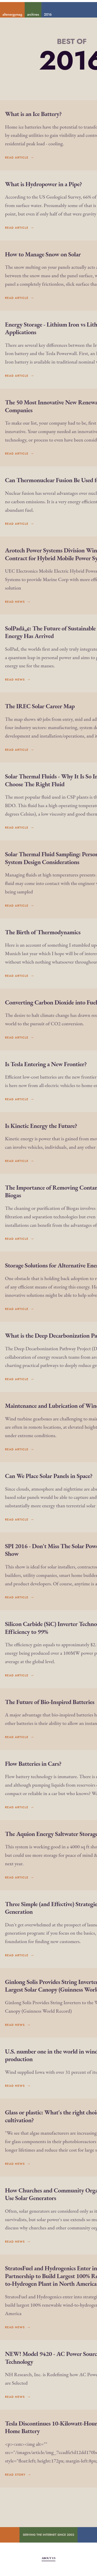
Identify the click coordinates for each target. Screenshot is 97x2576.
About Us (49, 2558)
